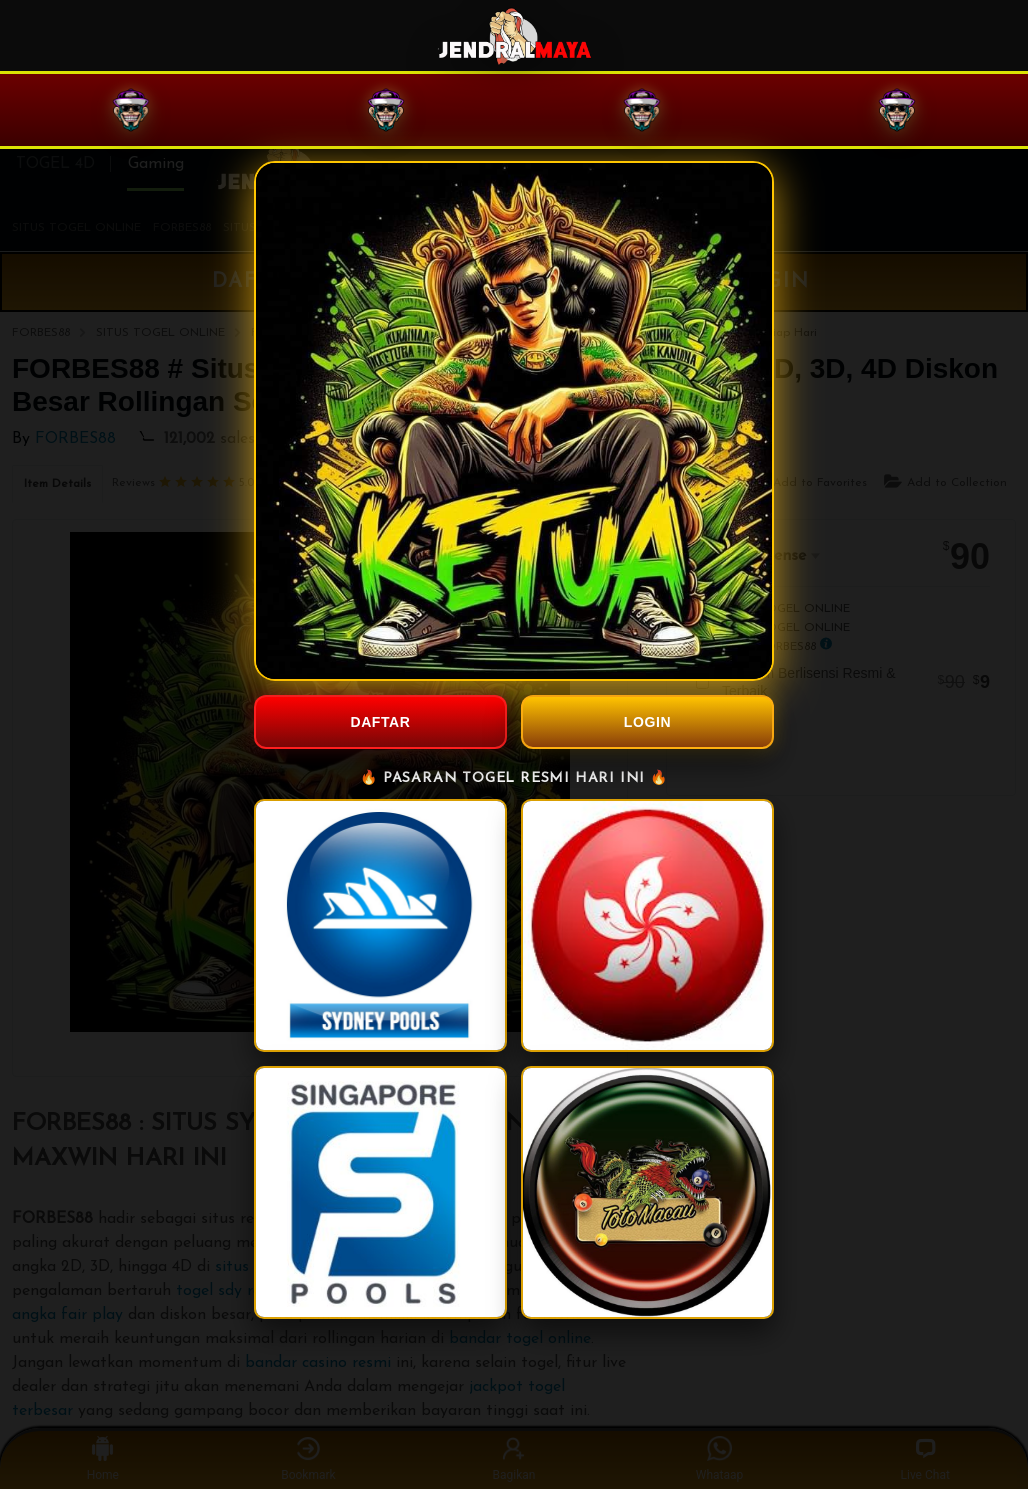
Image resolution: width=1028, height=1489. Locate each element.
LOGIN (647, 722)
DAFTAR (380, 722)
